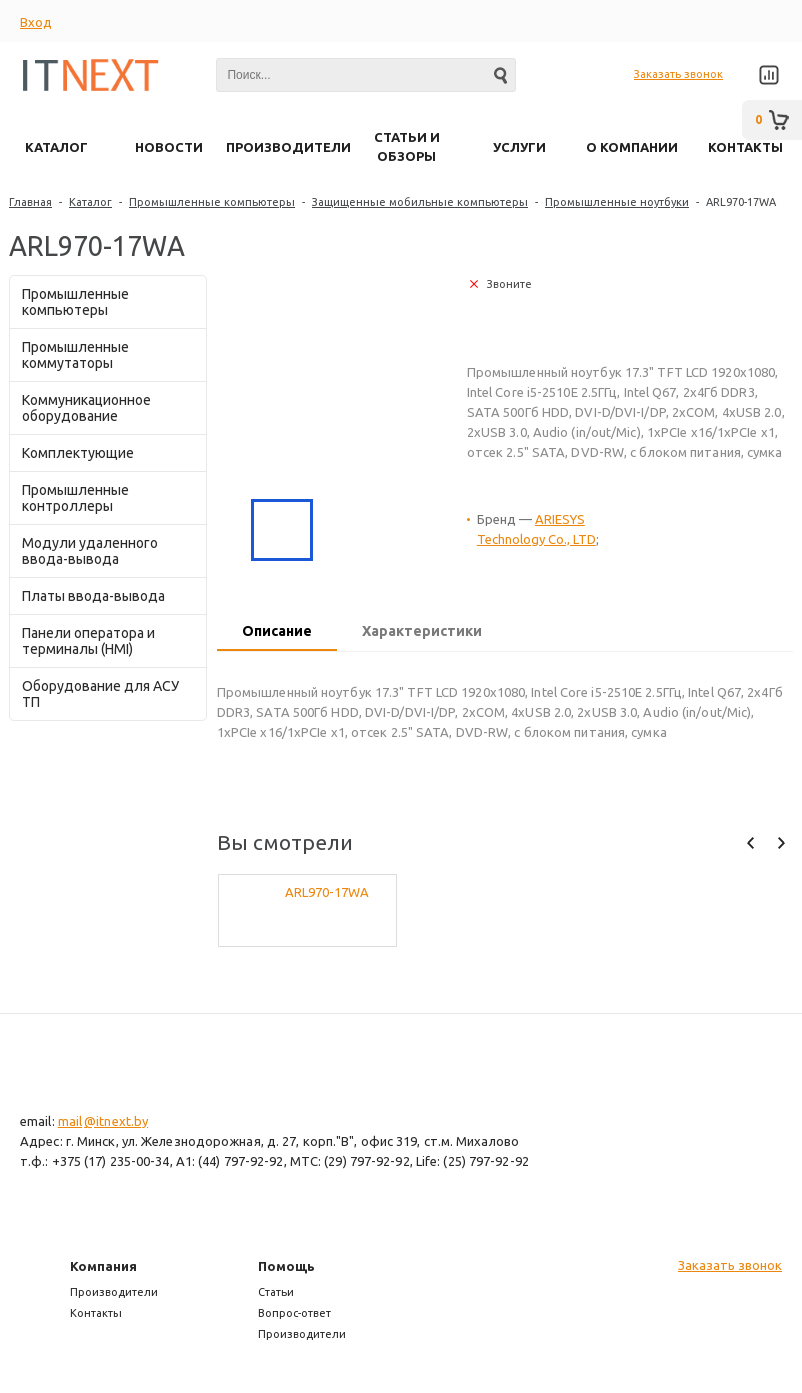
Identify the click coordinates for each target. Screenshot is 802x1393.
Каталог (90, 202)
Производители (114, 1292)
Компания (103, 1266)
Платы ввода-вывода (93, 596)
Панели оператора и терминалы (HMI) (88, 641)
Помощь (286, 1266)
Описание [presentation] (277, 631)
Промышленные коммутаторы (75, 355)
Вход (36, 22)
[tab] (277, 633)
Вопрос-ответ (294, 1313)
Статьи (276, 1292)
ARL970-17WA (327, 892)
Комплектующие (78, 453)
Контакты (96, 1313)
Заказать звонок (678, 74)
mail (70, 1121)
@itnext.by (116, 1121)
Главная (30, 202)
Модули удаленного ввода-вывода (90, 551)
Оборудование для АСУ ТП (100, 694)
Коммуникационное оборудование (86, 408)
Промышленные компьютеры (212, 202)
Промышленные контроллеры (75, 498)
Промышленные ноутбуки (617, 202)
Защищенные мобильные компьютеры (420, 202)
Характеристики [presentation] (422, 631)
